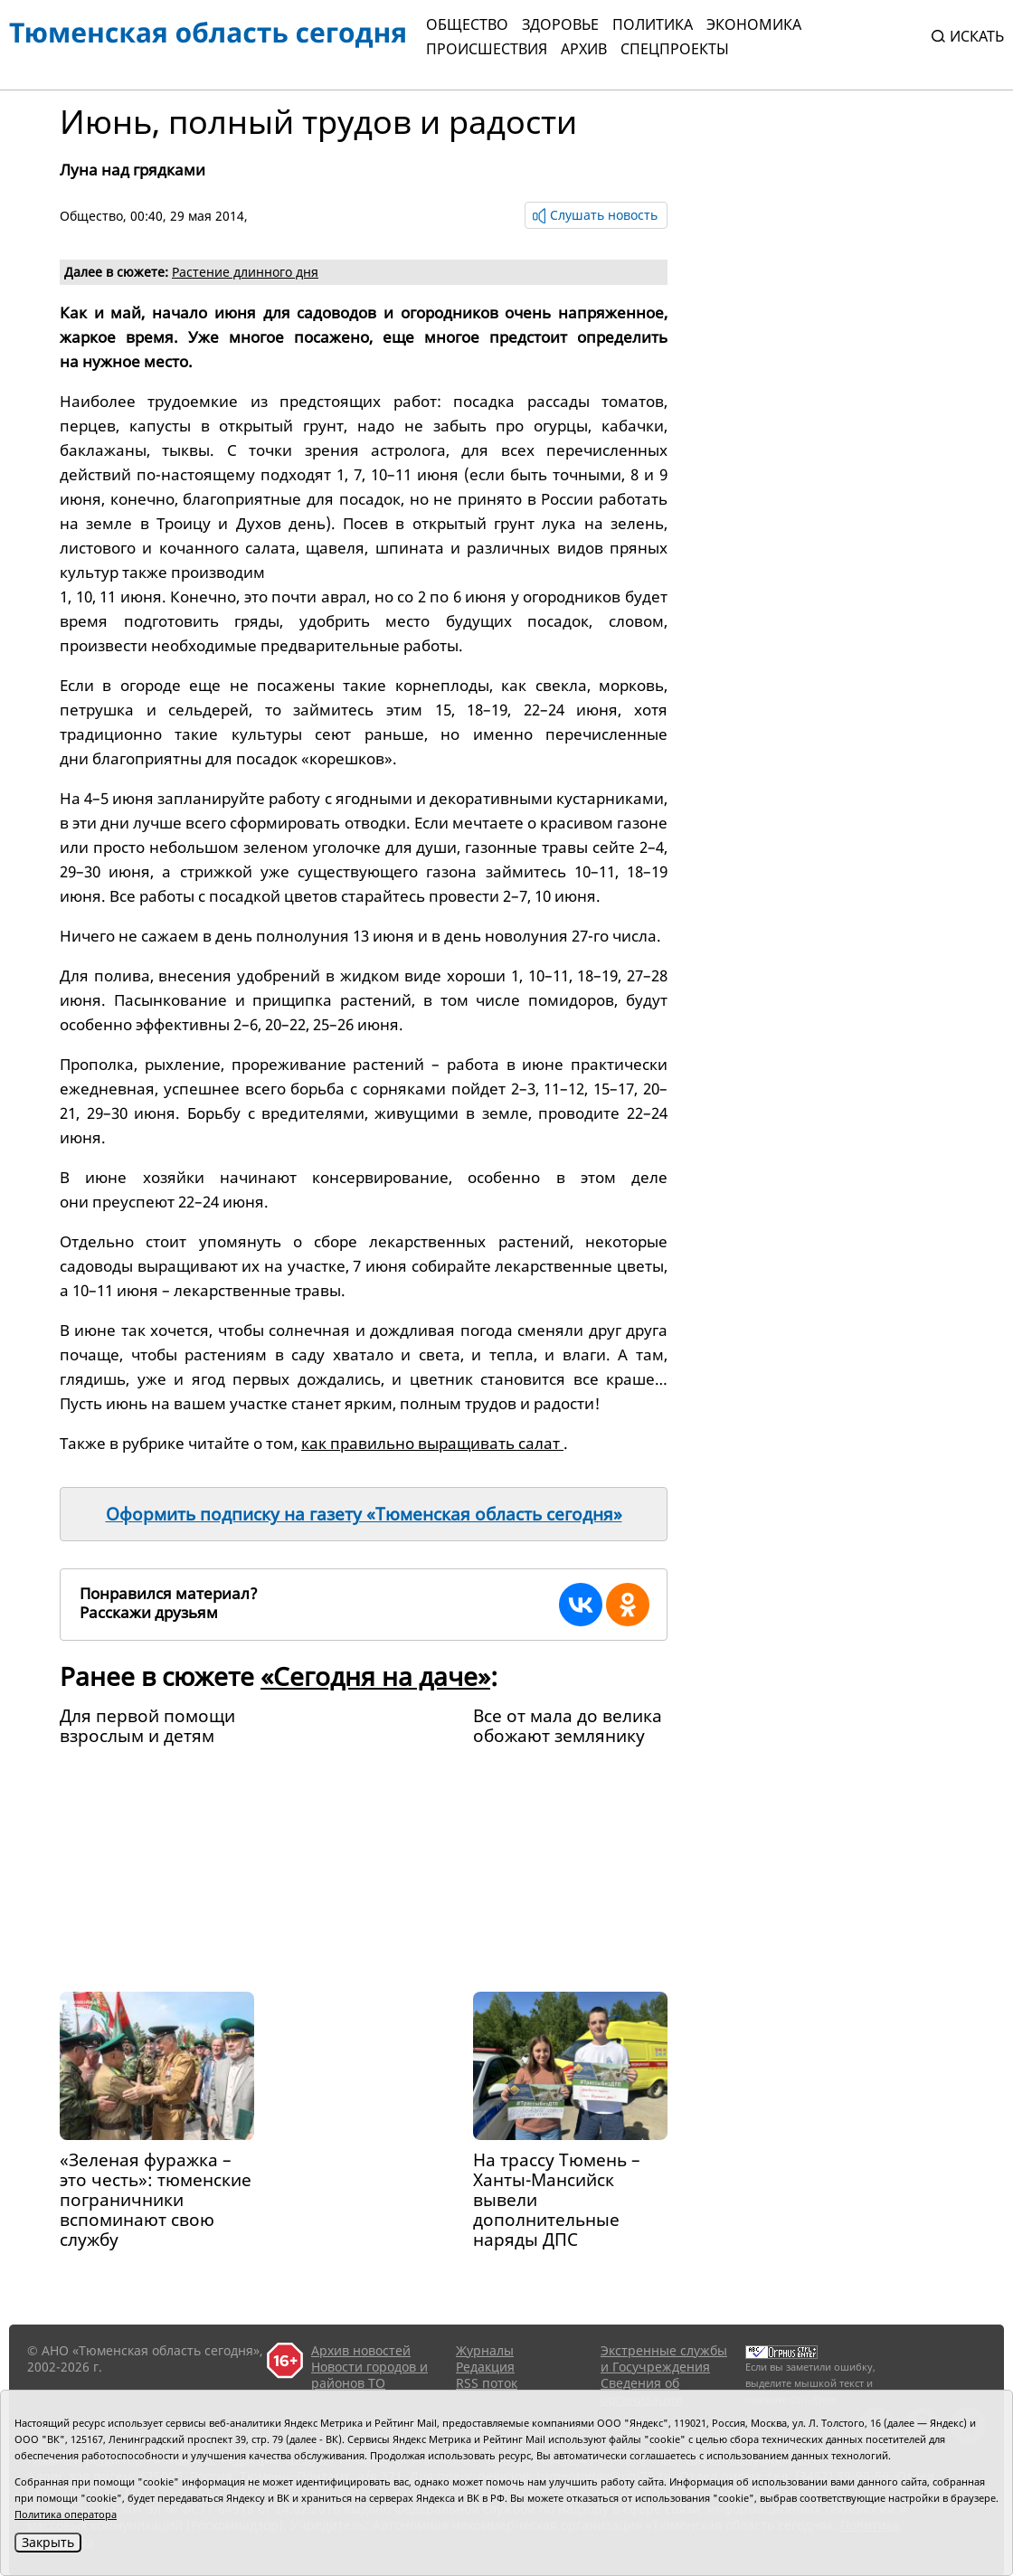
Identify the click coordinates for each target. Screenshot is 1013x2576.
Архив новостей (361, 2350)
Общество (467, 24)
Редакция (485, 2366)
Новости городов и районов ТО (369, 2374)
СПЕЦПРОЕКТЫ (674, 49)
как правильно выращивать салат (432, 1443)
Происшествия (486, 49)
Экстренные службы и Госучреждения (664, 2358)
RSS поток (486, 2382)
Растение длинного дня (245, 271)
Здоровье (560, 24)
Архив (584, 49)
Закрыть (48, 2542)
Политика (652, 24)
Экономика (753, 24)
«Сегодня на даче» (375, 1676)
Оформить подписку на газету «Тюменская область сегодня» (364, 1514)
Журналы (485, 2350)
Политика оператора (65, 2514)
